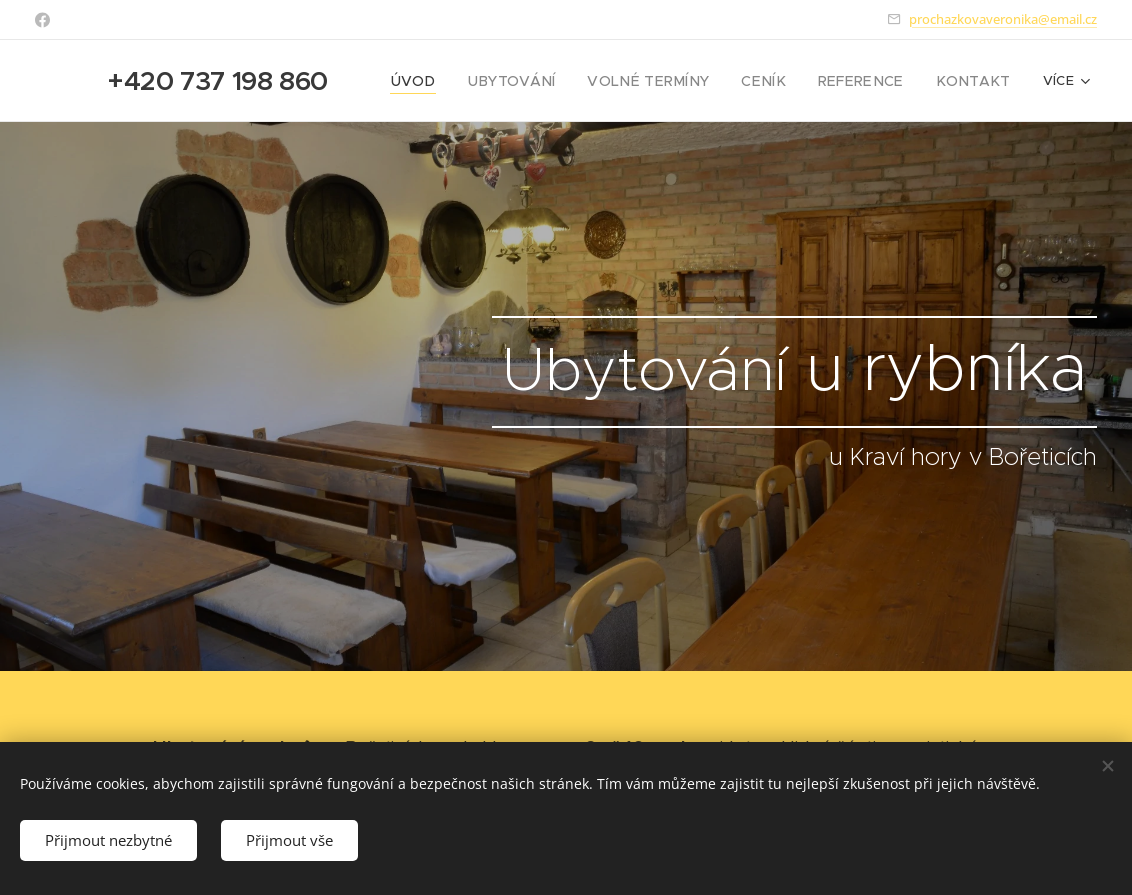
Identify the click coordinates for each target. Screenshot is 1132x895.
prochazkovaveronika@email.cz (1003, 19)
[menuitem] (461, 81)
